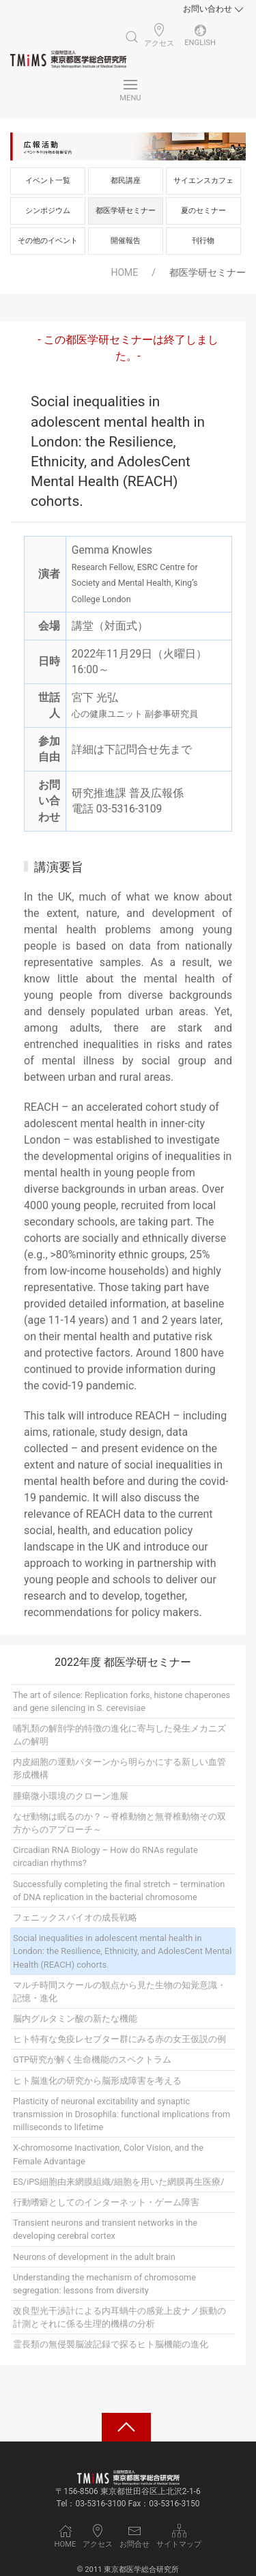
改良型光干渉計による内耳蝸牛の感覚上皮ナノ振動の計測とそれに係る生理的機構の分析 (119, 2317)
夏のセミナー (203, 210)
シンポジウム (47, 210)
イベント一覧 (47, 180)
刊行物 (203, 240)
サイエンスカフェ (203, 180)
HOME (124, 272)
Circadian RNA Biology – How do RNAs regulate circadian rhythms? (105, 1856)
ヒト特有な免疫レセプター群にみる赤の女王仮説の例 (119, 2039)
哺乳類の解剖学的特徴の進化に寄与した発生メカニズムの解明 (119, 1734)
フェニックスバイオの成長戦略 (75, 1917)
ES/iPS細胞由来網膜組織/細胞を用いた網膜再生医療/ (119, 2182)
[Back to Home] (68, 59)
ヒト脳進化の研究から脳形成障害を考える (97, 2081)
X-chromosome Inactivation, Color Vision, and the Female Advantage (108, 2154)
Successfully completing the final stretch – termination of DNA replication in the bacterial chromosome (119, 1890)
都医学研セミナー (126, 210)
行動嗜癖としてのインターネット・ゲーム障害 (106, 2202)
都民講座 (126, 180)
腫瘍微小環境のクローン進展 (70, 1796)
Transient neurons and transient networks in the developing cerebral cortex (105, 2229)
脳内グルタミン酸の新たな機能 (75, 2018)
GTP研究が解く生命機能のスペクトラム (92, 2059)
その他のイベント (48, 240)
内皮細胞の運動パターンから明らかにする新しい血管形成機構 (119, 1768)
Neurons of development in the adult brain (94, 2257)
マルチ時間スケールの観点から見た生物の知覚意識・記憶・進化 (119, 1991)
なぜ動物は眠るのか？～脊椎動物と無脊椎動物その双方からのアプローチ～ (119, 1823)
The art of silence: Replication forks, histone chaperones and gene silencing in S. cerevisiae (121, 1701)
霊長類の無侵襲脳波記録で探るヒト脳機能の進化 (110, 2344)
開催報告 (126, 240)
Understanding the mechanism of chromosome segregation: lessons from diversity (104, 2283)
